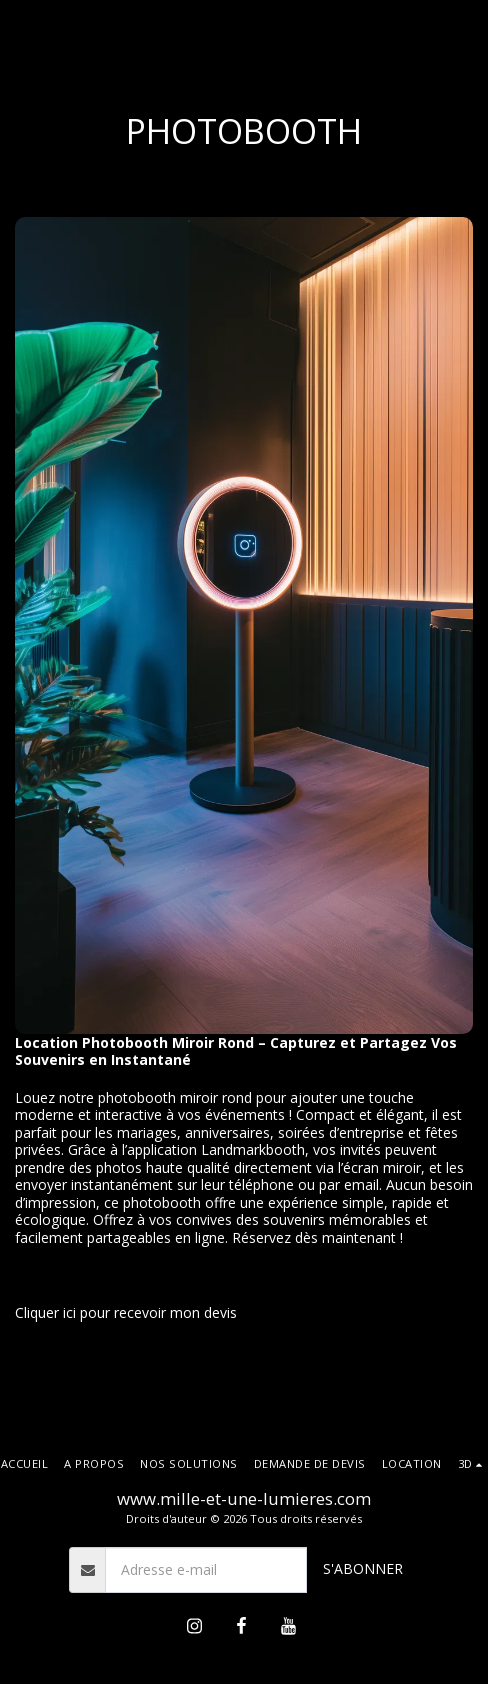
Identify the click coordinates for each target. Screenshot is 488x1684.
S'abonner (363, 1568)
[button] (473, 1464)
